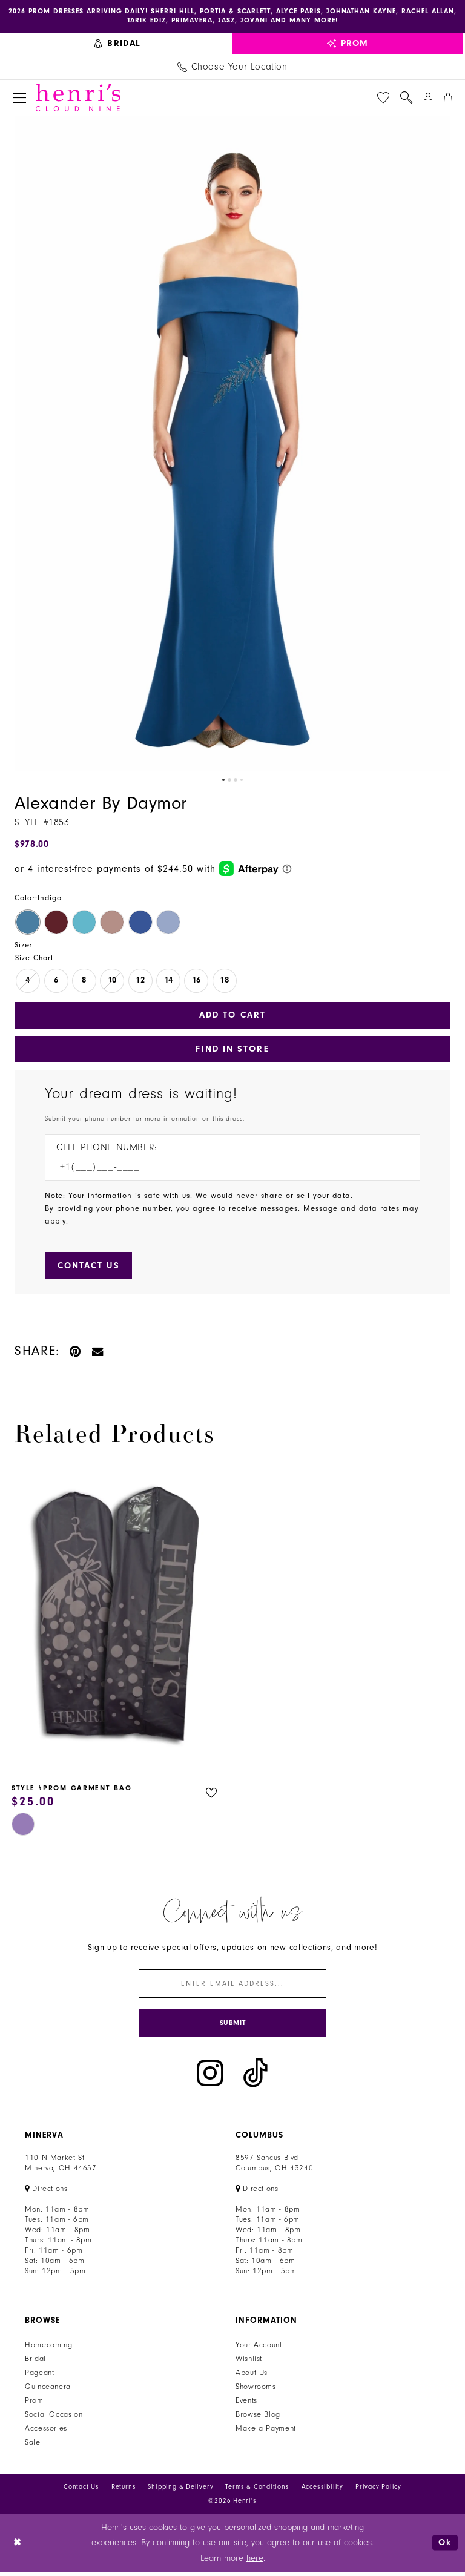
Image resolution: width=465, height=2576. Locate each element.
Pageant (39, 2377)
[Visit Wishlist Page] (383, 98)
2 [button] (229, 781)
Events (246, 2404)
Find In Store (233, 1051)
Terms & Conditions (257, 2491)
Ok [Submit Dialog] (445, 2546)
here (254, 2562)
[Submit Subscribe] (232, 2027)
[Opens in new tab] (46, 2193)
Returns (123, 2491)
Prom (34, 2404)
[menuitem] (117, 43)
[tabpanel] (232, 444)
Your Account (259, 2349)
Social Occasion (53, 2418)
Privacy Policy (378, 2491)
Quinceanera (48, 2391)
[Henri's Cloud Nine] (78, 98)
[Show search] (406, 98)
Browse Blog (258, 2418)
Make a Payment (266, 2432)
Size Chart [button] (34, 958)
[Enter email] (232, 1986)
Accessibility (322, 2491)
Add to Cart (232, 1016)
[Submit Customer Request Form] (90, 1268)
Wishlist (249, 2363)
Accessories (46, 2432)
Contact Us (81, 2491)
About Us (252, 2377)
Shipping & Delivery (180, 2491)
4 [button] (241, 781)
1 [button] (223, 781)
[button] (19, 98)
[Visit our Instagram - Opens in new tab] (210, 2077)
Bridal (35, 2363)
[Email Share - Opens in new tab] (98, 1353)
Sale (33, 2446)
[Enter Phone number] (226, 1169)
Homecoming (48, 2349)
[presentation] (115, 1622)
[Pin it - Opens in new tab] (76, 1353)
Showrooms (256, 2391)
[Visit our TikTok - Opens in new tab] (255, 2077)
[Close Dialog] (17, 2546)
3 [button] (235, 781)
